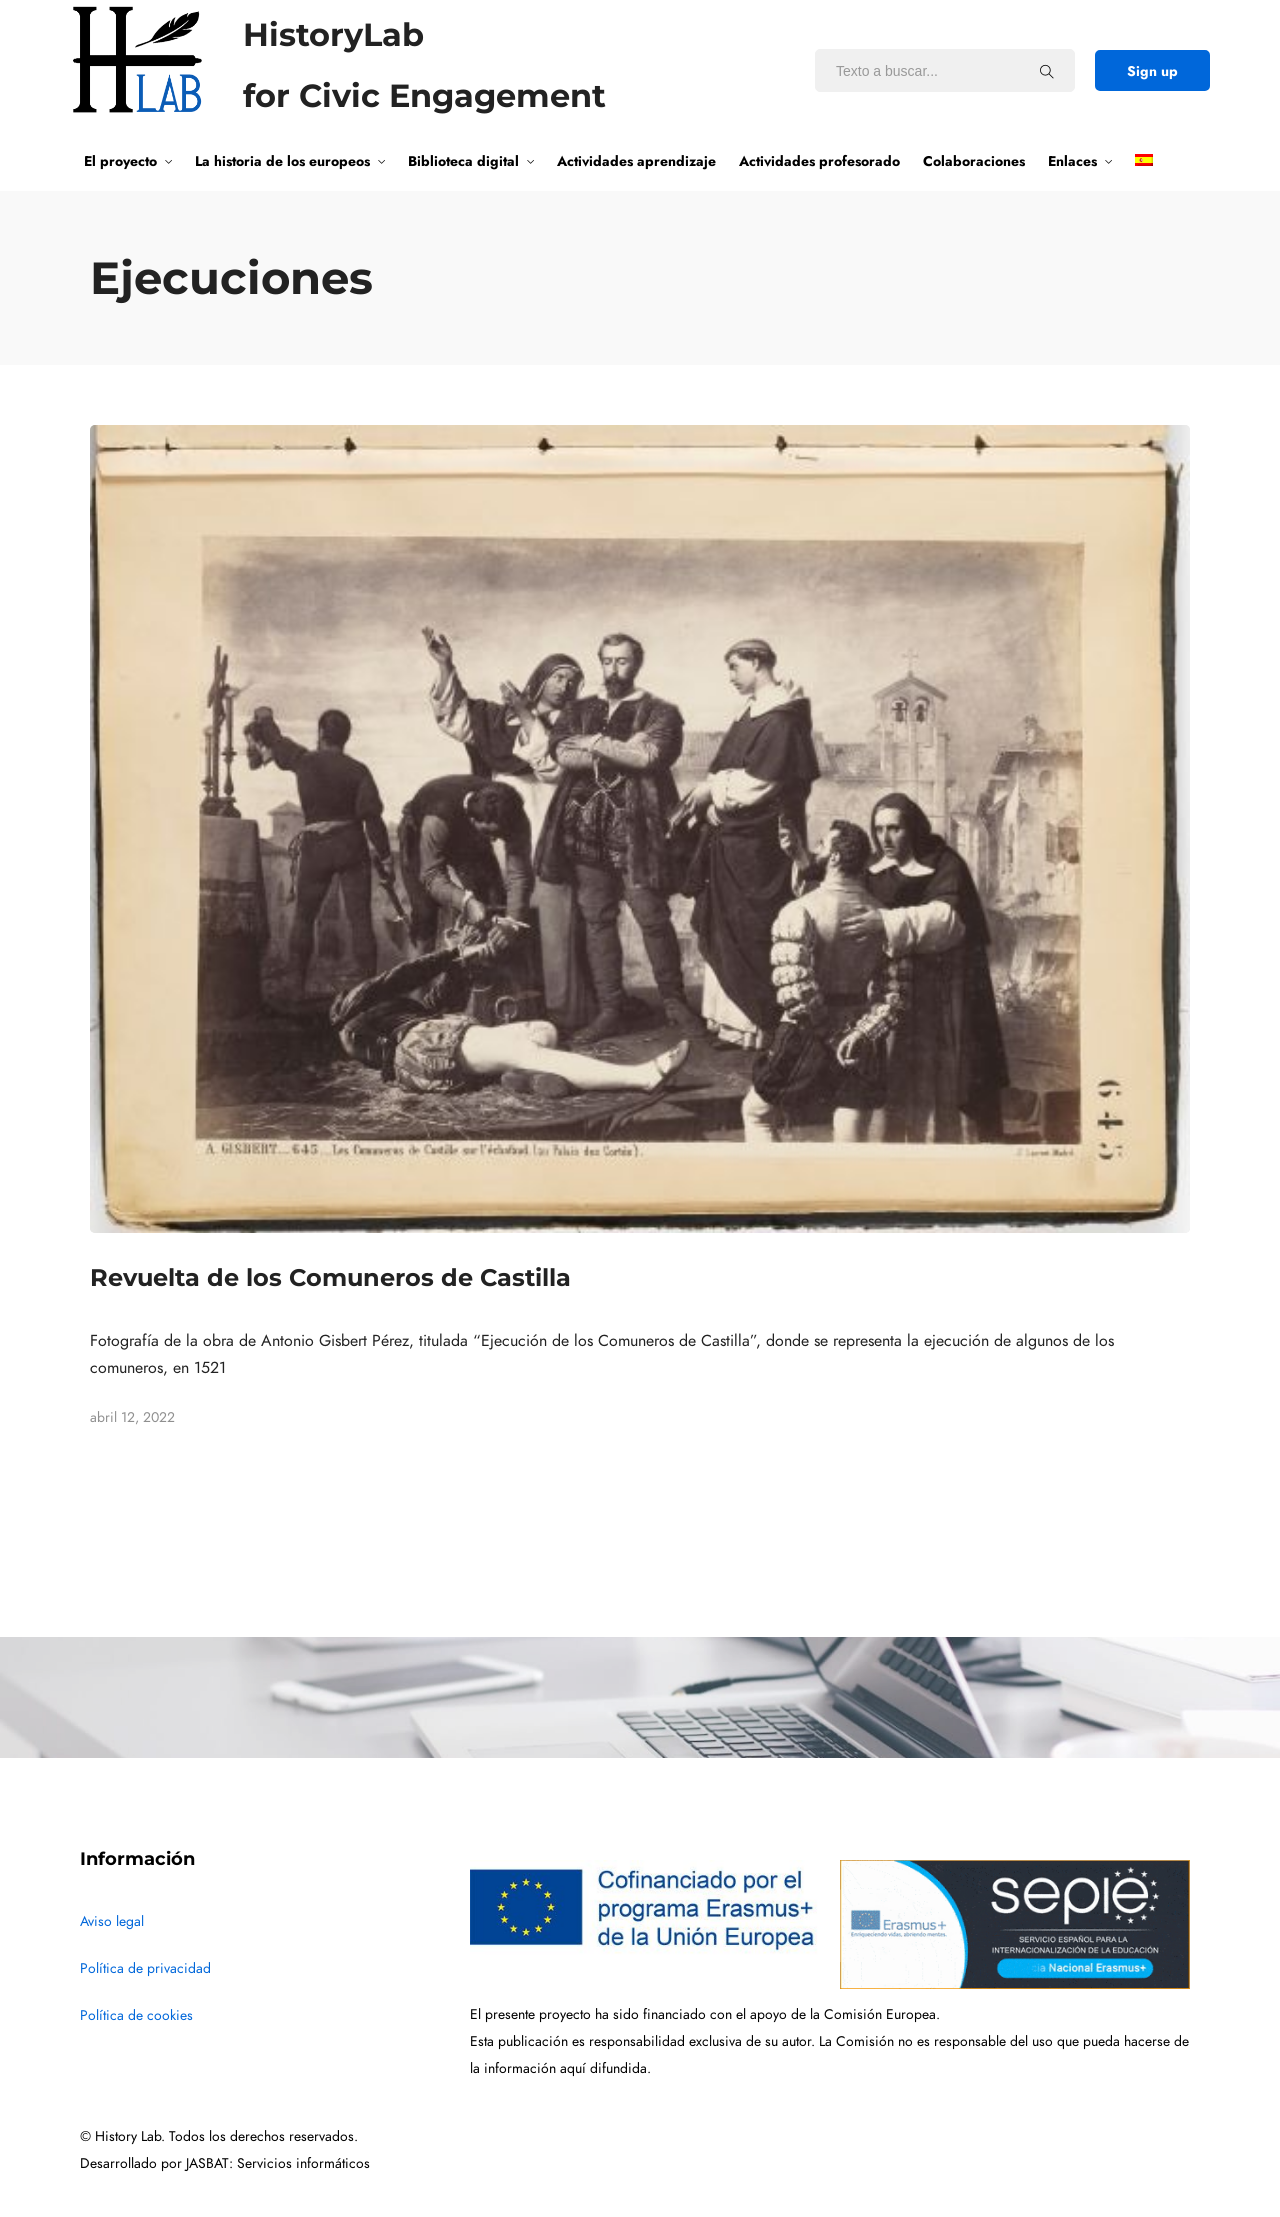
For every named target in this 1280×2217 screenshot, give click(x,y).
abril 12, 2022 (132, 1417)
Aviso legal (112, 1921)
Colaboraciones (974, 161)
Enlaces (1072, 161)
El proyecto (120, 161)
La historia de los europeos (282, 161)
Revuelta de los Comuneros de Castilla (330, 1277)
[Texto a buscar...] (1047, 71)
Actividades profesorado (819, 161)
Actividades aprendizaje (636, 161)
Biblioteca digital (463, 161)
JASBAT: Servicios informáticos (278, 2163)
